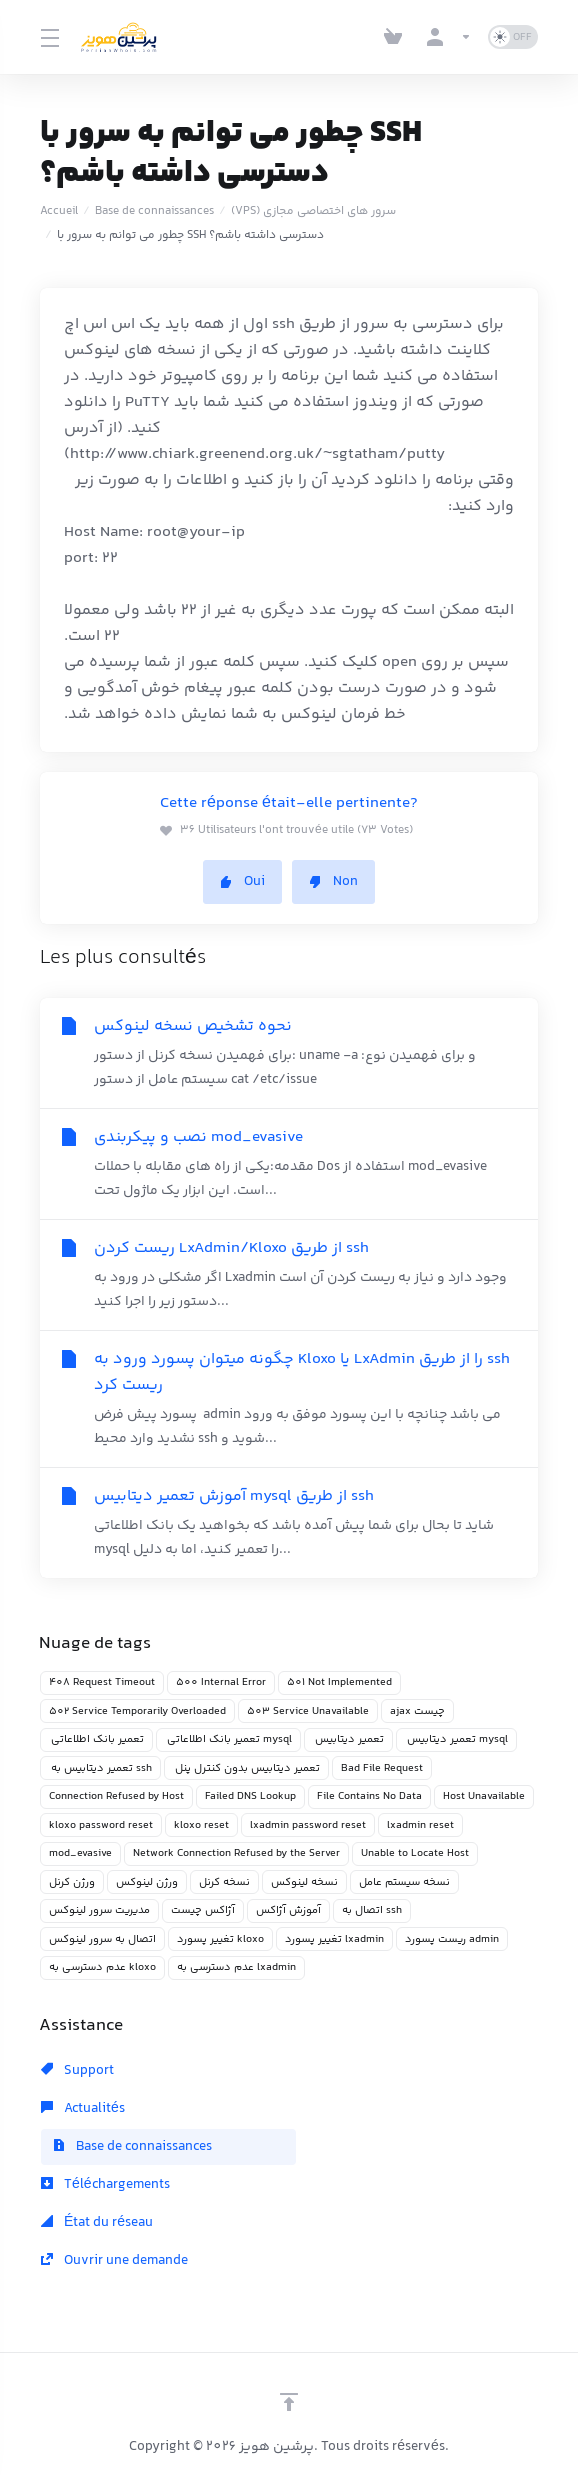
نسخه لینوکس (304, 1882)
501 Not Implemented (339, 1682)
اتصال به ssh (372, 1910)
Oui (242, 882)
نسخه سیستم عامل (404, 1882)
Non (333, 882)
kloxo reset (201, 1825)
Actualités (83, 2109)
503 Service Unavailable (308, 1711)
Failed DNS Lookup (250, 1796)
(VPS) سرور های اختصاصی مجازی (313, 211)
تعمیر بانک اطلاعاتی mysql (228, 1739)
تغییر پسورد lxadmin (334, 1939)
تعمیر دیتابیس (348, 1739)
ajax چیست (417, 1711)
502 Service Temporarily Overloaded (137, 1711)
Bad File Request (382, 1768)
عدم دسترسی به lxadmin (236, 1967)
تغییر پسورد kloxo (220, 1939)
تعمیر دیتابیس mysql (456, 1739)
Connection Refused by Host (116, 1796)
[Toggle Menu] (48, 37)
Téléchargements (105, 2185)
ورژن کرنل (72, 1882)
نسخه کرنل (224, 1882)
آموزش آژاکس (288, 1910)
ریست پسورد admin (452, 1939)
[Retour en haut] (289, 2402)
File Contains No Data (369, 1796)
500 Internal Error (221, 1682)
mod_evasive (80, 1853)
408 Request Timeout (102, 1682)
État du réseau (97, 2223)
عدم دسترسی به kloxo (102, 1967)
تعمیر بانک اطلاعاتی (96, 1739)
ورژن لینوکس (147, 1882)
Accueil (59, 211)
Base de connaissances (154, 211)
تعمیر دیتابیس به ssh (100, 1768)
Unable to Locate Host (415, 1853)
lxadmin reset (420, 1825)
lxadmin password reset (308, 1825)
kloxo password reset (101, 1825)
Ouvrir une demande (114, 2261)
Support (77, 2071)
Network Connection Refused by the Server (236, 1853)
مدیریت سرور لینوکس (99, 1910)
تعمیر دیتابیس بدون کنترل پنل (246, 1768)
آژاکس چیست (203, 1910)
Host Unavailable (484, 1796)
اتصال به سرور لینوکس (102, 1939)
